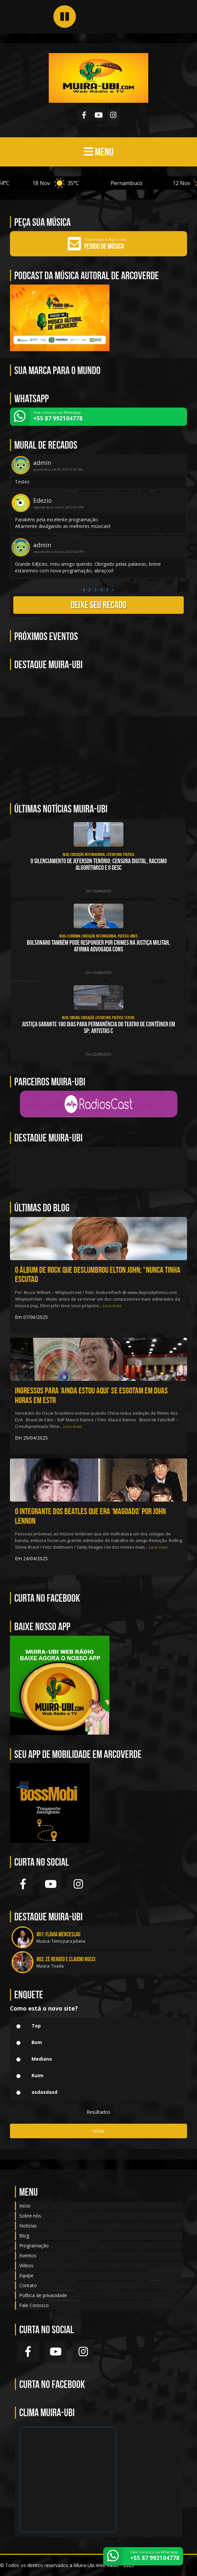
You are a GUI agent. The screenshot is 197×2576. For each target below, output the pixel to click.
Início (25, 2206)
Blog (24, 2235)
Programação (34, 2245)
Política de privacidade (43, 2295)
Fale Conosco (34, 2305)
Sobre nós (30, 2216)
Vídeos (26, 2265)
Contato (28, 2285)
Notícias (28, 2225)
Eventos (27, 2255)
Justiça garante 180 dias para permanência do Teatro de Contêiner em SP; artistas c (98, 1027)
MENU (98, 152)
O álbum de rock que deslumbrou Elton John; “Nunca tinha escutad (97, 1274)
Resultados (98, 2112)
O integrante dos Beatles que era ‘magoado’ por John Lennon (90, 1516)
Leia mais (112, 1306)
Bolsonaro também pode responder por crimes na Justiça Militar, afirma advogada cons (98, 946)
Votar (98, 2131)
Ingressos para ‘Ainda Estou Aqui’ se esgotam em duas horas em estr (91, 1395)
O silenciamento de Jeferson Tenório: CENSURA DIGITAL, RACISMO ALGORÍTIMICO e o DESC (99, 864)
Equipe (26, 2275)
